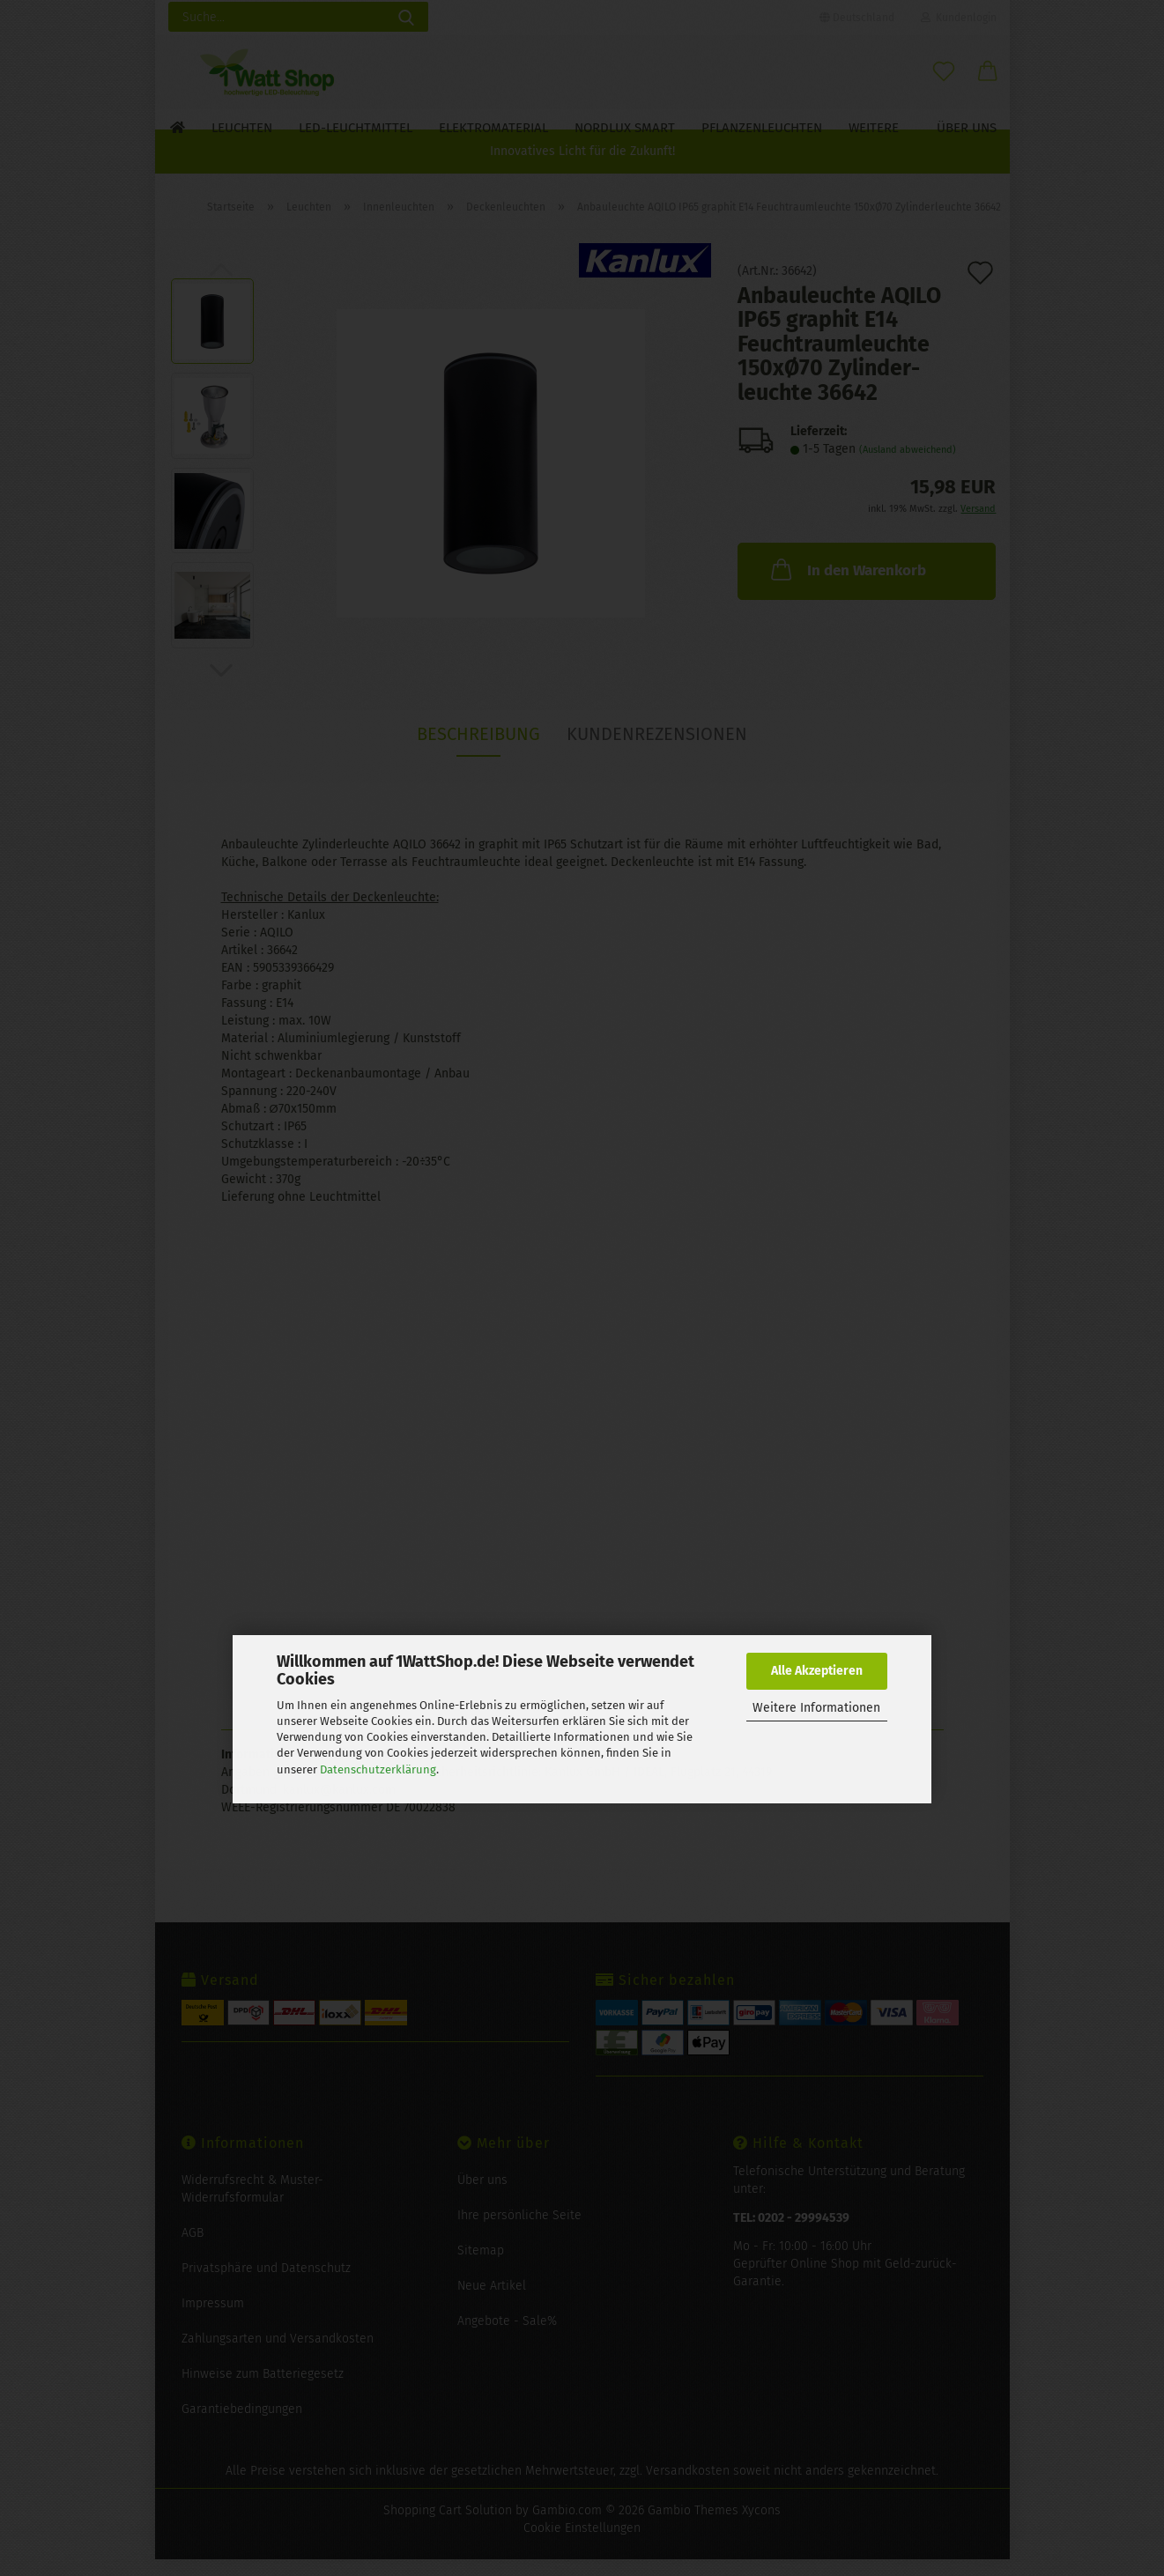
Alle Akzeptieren (817, 1670)
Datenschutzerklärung (378, 1769)
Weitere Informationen (816, 1707)
